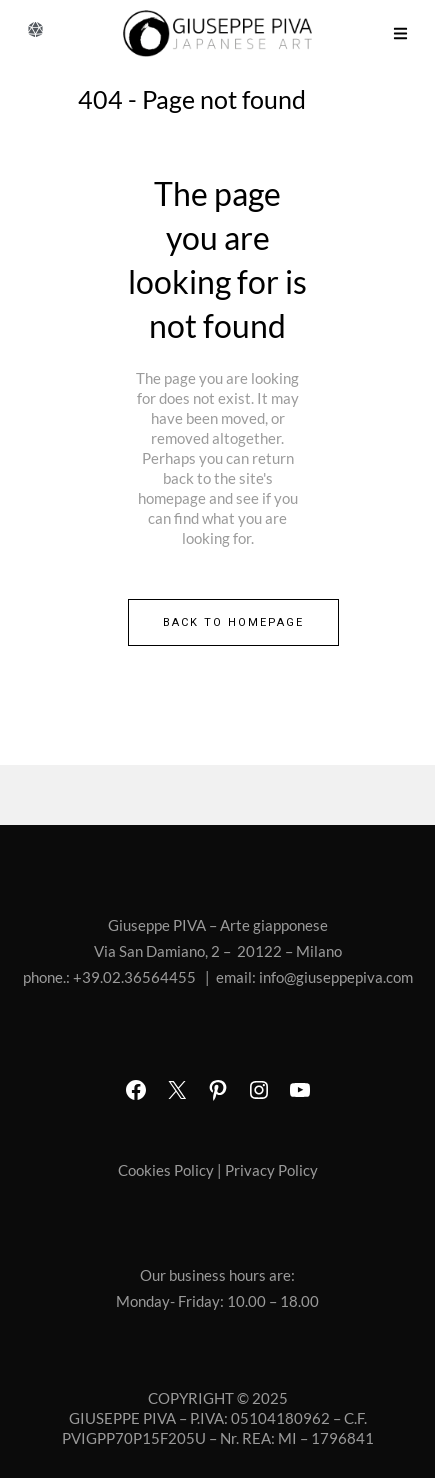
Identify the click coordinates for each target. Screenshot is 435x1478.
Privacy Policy (271, 1170)
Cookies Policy (166, 1170)
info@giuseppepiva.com (336, 977)
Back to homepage (233, 622)
